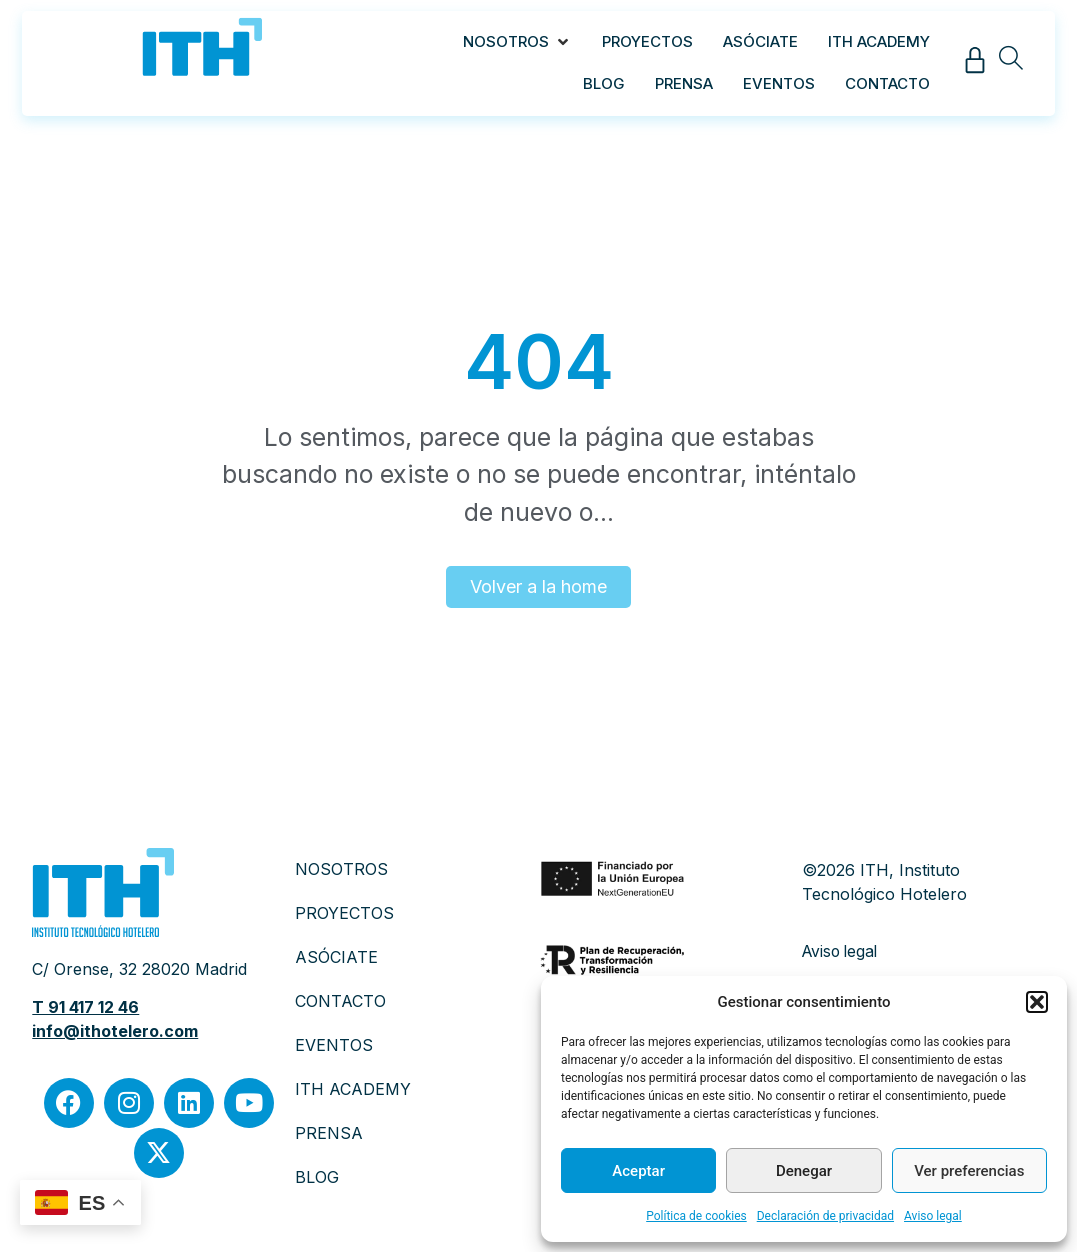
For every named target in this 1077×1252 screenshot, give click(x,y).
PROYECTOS (344, 913)
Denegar (804, 1171)
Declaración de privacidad (825, 1216)
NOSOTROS (341, 869)
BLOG (317, 1177)
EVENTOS (334, 1045)
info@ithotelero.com (115, 1031)
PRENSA (329, 1133)
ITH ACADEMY (353, 1089)
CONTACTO (340, 1001)
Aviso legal (933, 1216)
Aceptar (638, 1171)
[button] (1037, 1002)
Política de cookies (696, 1216)
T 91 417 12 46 (85, 1007)
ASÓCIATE (336, 957)
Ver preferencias (969, 1171)
